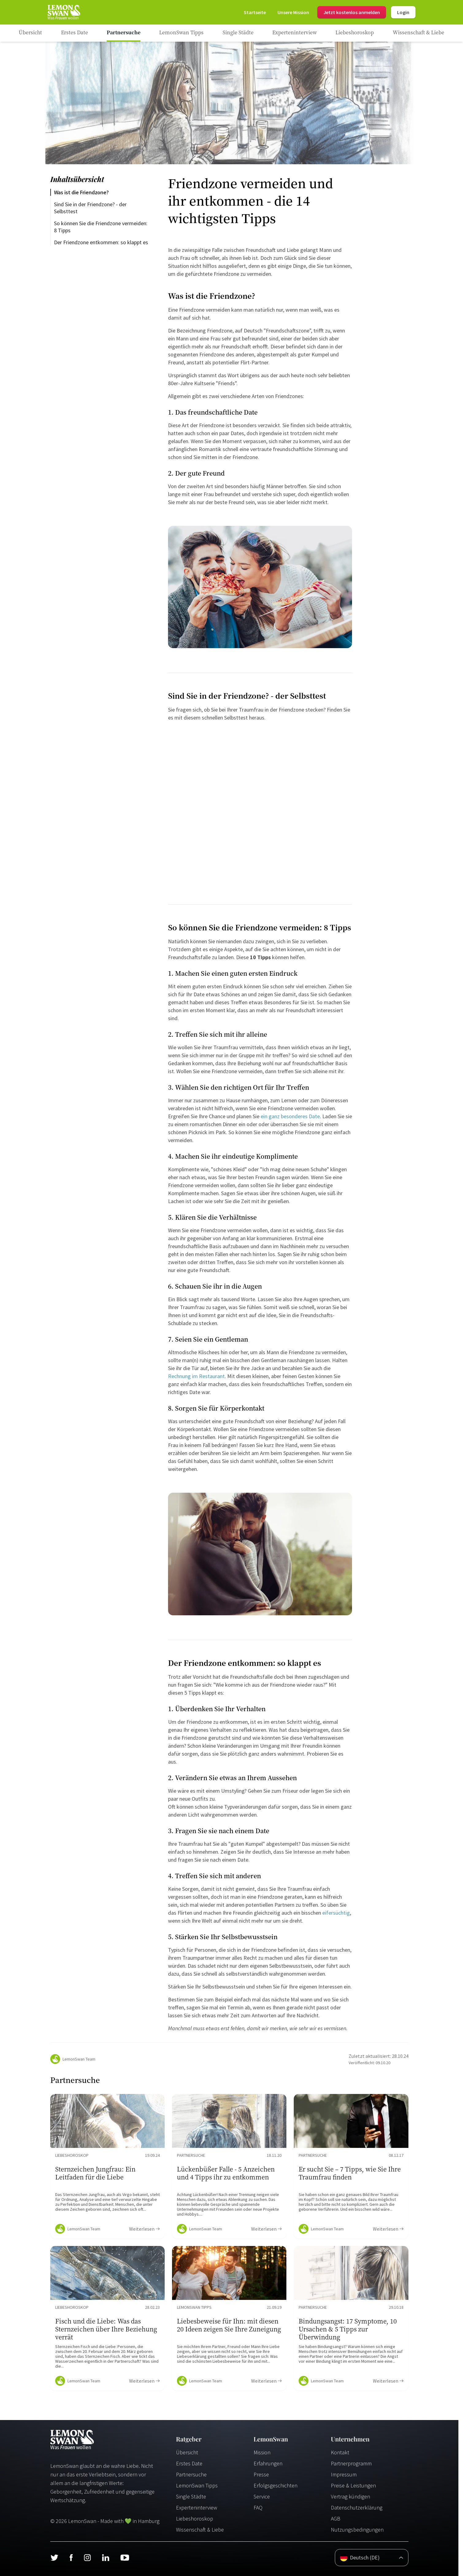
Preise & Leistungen (353, 2485)
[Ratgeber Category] (74, 33)
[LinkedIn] (105, 2557)
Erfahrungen (268, 2463)
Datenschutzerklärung (356, 2507)
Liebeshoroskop (194, 2518)
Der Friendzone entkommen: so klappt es (101, 242)
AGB (335, 2518)
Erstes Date (189, 2463)
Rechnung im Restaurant (196, 1376)
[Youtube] (124, 2558)
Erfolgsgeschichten (275, 2485)
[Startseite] (63, 12)
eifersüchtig (336, 1912)
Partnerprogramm (351, 2463)
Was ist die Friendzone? (81, 192)
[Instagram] (87, 2557)
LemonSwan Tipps (197, 2485)
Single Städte (191, 2496)
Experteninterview (196, 2507)
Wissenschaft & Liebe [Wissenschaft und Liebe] (200, 2529)
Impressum (344, 2474)
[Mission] (293, 12)
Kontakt (340, 2452)
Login (403, 12)
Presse (261, 2474)
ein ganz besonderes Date (290, 1116)
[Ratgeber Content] (107, 2166)
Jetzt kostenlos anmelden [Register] (351, 12)
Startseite (255, 12)
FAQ (258, 2507)
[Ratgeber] (30, 33)
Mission (262, 2452)
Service (262, 2496)
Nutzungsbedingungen (357, 2529)
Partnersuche (191, 2474)
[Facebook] (71, 2557)
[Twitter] (54, 2558)
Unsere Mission (293, 12)
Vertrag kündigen (350, 2496)
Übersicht (187, 2452)
